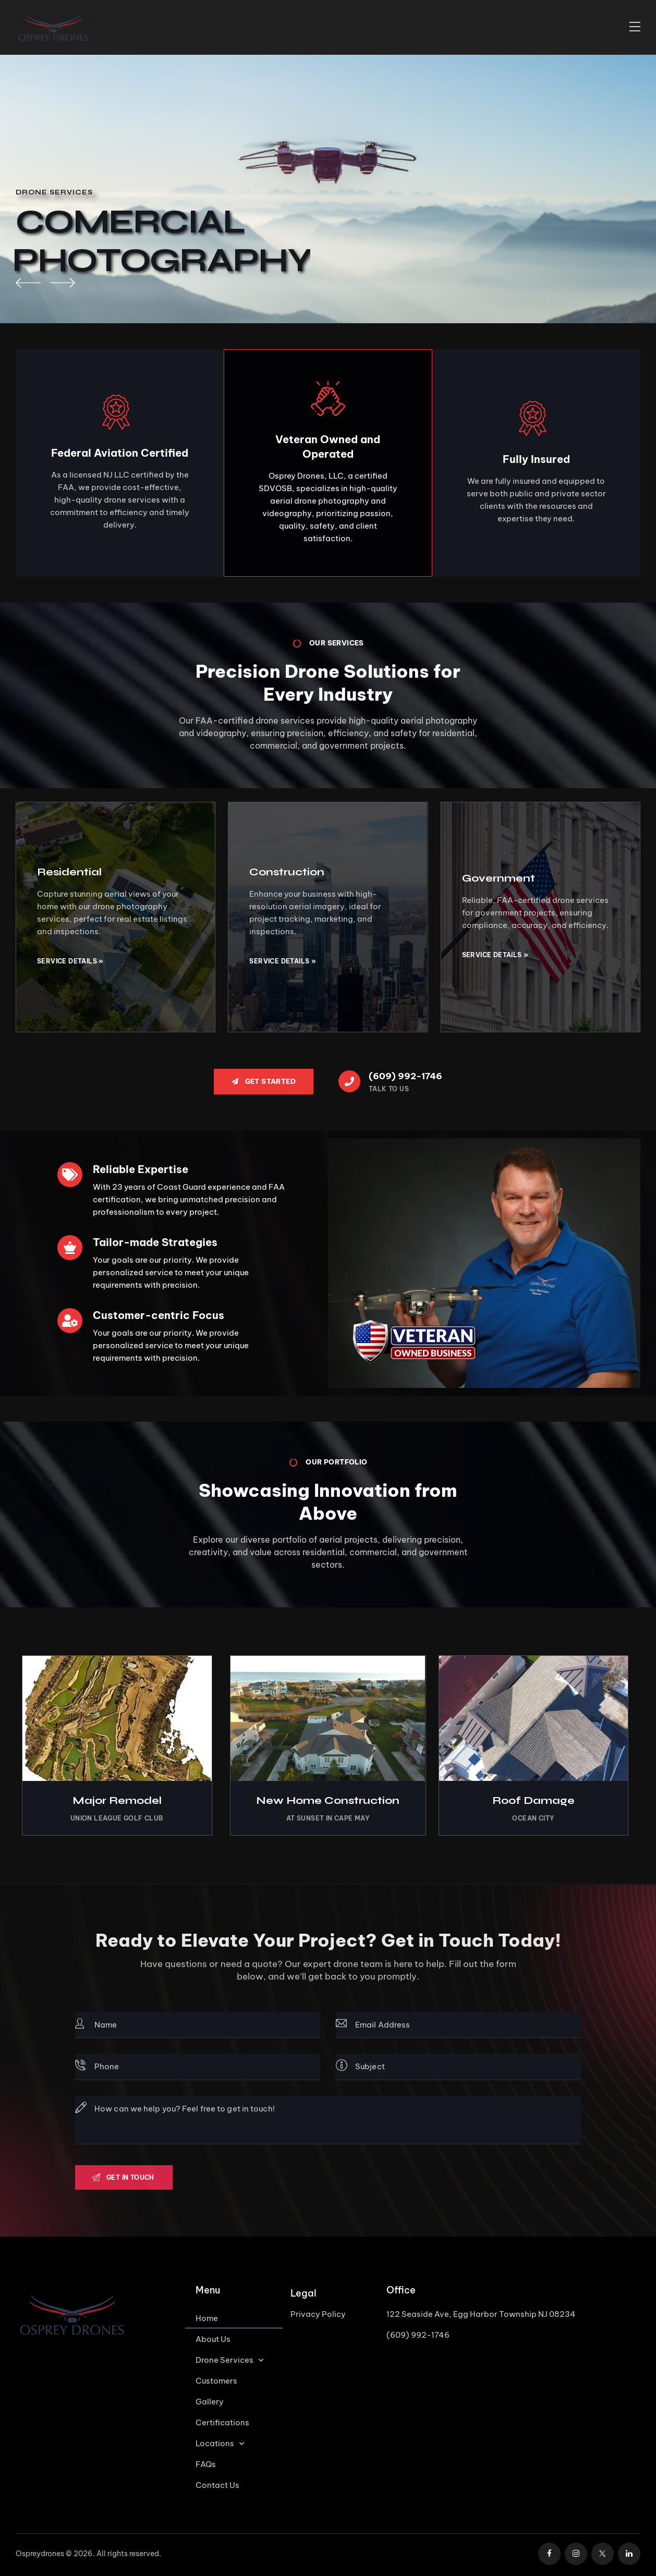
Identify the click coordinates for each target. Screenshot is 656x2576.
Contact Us (217, 2485)
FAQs (206, 2464)
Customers (216, 2381)
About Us (213, 2339)
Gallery (210, 2402)
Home (207, 2318)
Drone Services (229, 2360)
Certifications (222, 2422)
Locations (220, 2444)
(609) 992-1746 (418, 2335)
